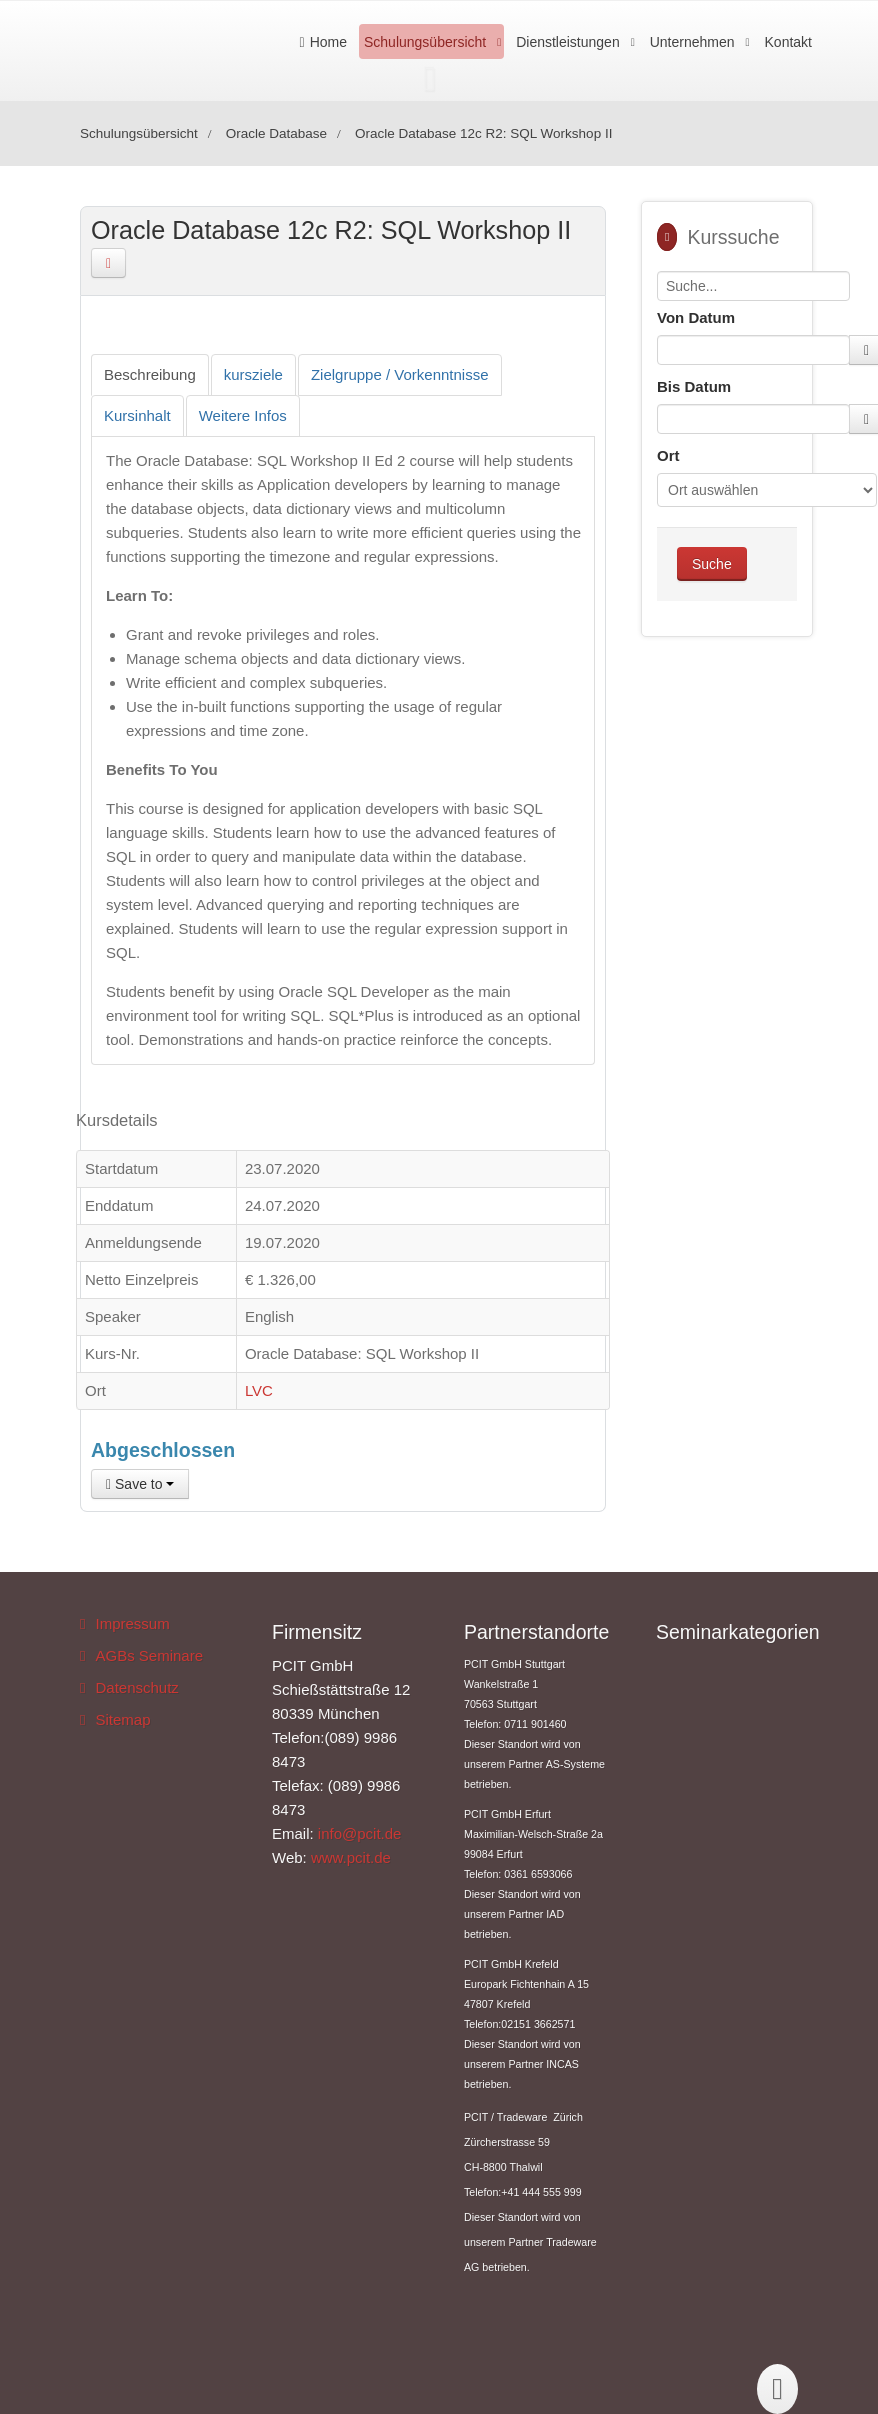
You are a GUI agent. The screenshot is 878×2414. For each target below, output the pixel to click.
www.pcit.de (351, 1857)
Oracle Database (276, 133)
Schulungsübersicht (425, 42)
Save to (140, 1484)
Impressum (132, 1623)
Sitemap (122, 1719)
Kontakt (788, 42)
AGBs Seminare (149, 1655)
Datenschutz (136, 1687)
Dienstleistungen (568, 42)
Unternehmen (692, 42)
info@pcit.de (360, 1833)
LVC (259, 1390)
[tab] (150, 375)
